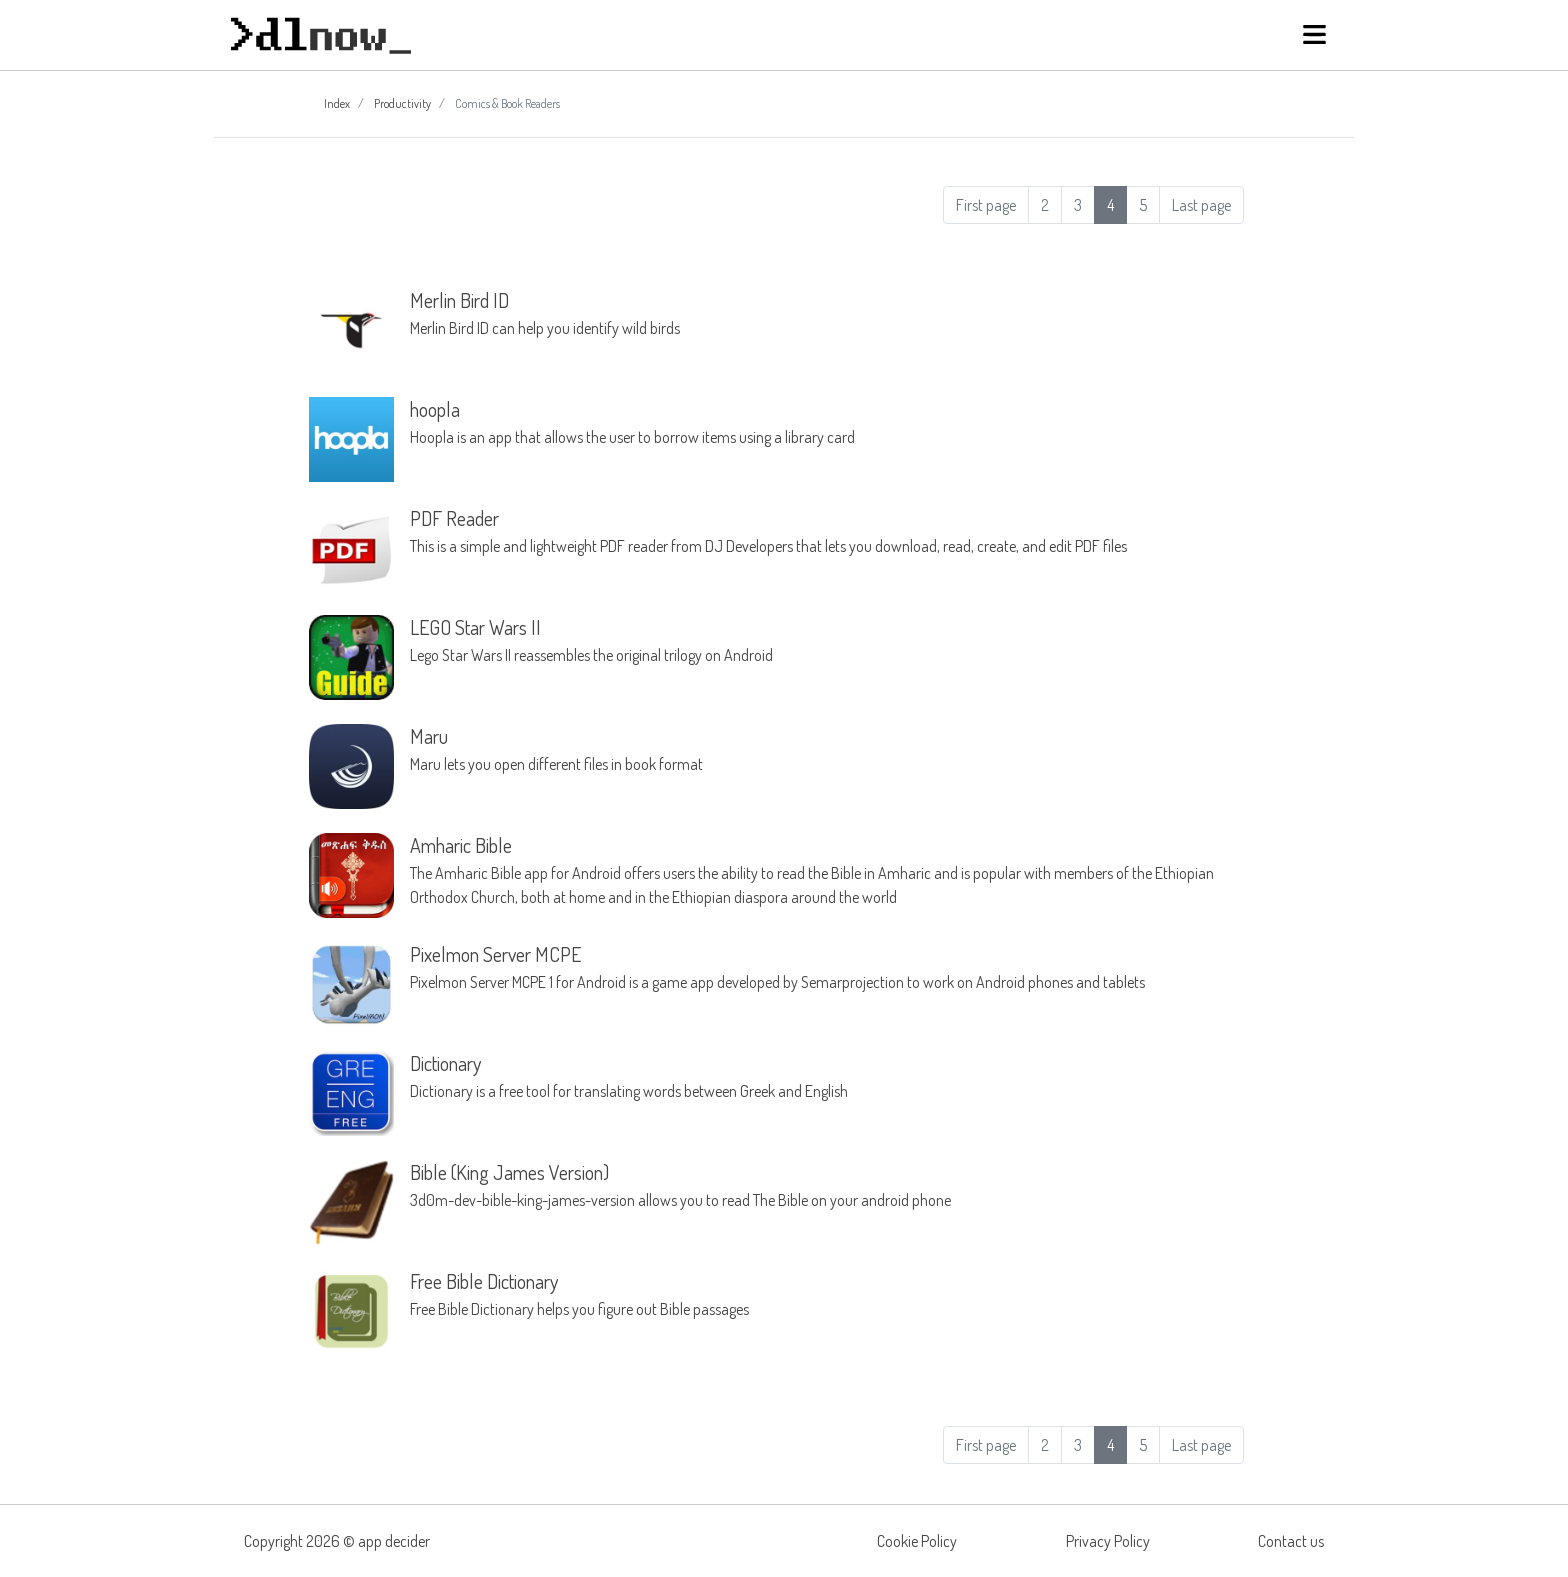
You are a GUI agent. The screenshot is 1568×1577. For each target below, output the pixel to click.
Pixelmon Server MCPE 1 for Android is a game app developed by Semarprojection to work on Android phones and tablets (827, 967)
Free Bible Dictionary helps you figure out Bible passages (827, 1294)
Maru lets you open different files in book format (827, 749)
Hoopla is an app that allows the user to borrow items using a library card (827, 422)
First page (986, 205)
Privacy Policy (1108, 1541)
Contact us (1291, 1541)
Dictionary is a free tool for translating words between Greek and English (827, 1076)
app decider (394, 1541)
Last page (1201, 205)
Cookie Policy (917, 1541)
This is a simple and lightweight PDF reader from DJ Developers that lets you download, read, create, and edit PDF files (827, 531)
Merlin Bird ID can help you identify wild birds (827, 313)
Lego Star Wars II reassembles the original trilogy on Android (827, 640)
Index (337, 103)
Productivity (402, 103)
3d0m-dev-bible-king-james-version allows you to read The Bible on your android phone (827, 1185)
